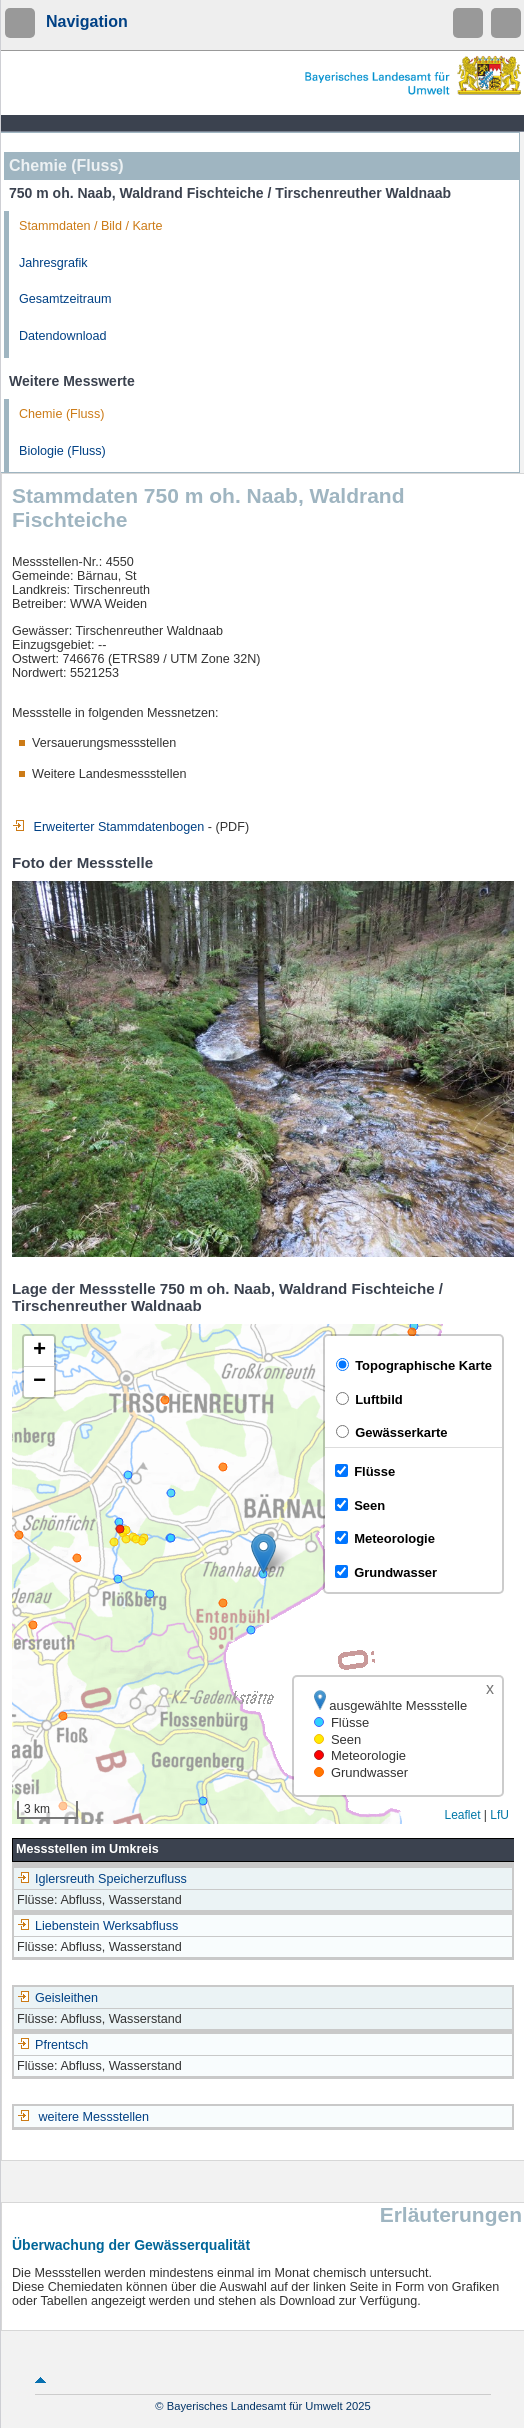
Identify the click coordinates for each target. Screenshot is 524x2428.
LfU (499, 1815)
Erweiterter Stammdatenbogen (108, 827)
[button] (263, 1553)
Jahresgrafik (53, 263)
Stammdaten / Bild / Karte (91, 226)
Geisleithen (57, 1998)
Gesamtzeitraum (65, 299)
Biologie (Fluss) (62, 451)
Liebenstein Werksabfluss (97, 1926)
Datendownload (63, 336)
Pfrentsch (52, 2045)
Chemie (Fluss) (61, 414)
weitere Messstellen (94, 2117)
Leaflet (462, 1815)
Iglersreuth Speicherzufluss (102, 1879)
